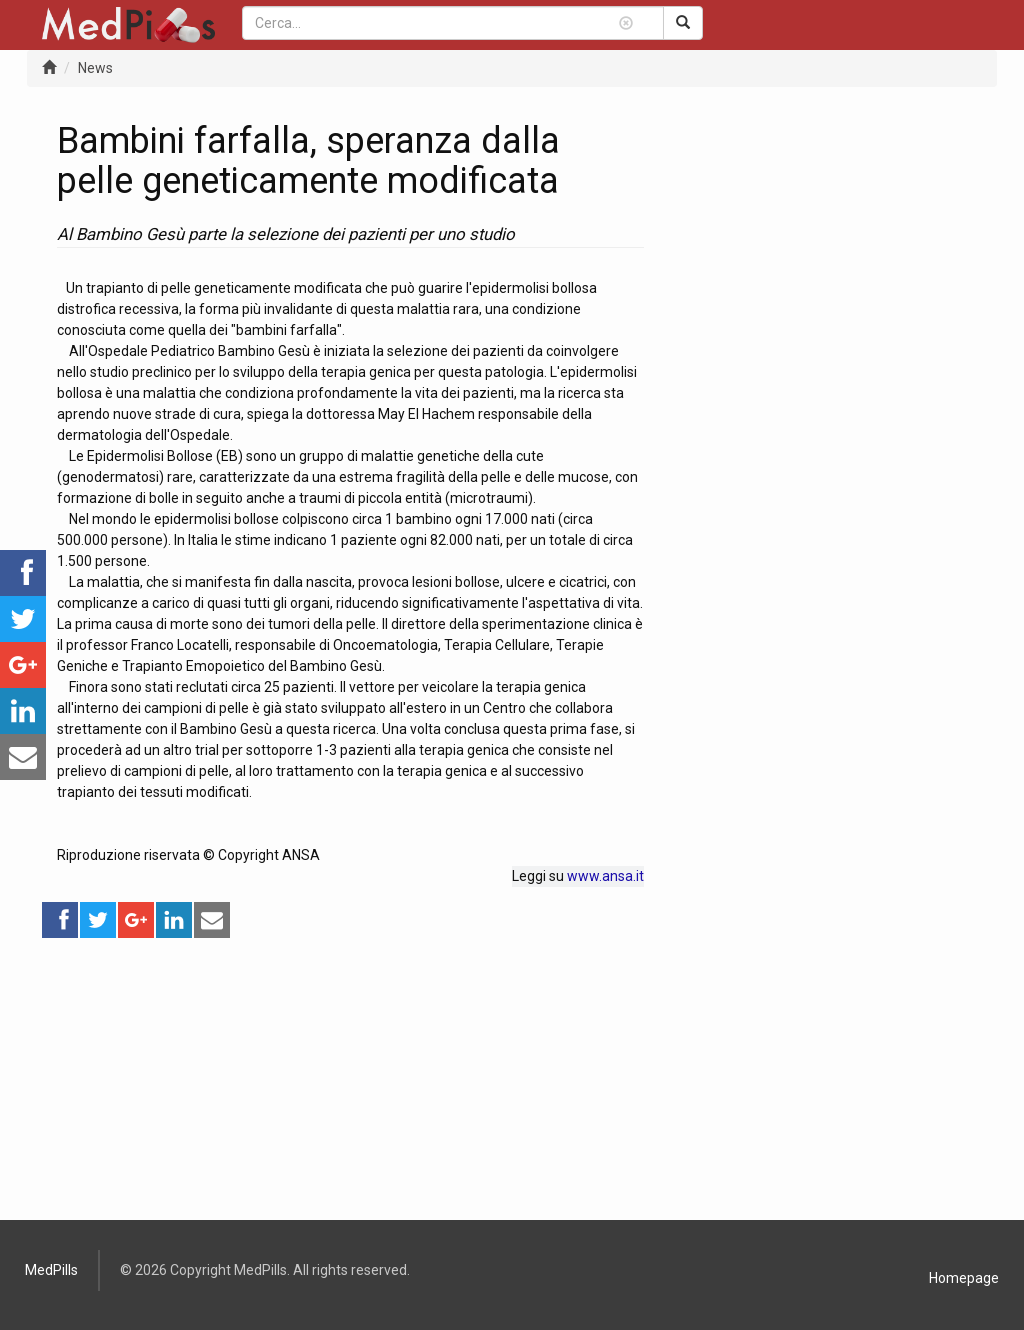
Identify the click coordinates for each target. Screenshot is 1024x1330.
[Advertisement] (350, 1080)
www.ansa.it (605, 876)
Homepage (964, 1278)
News (95, 68)
